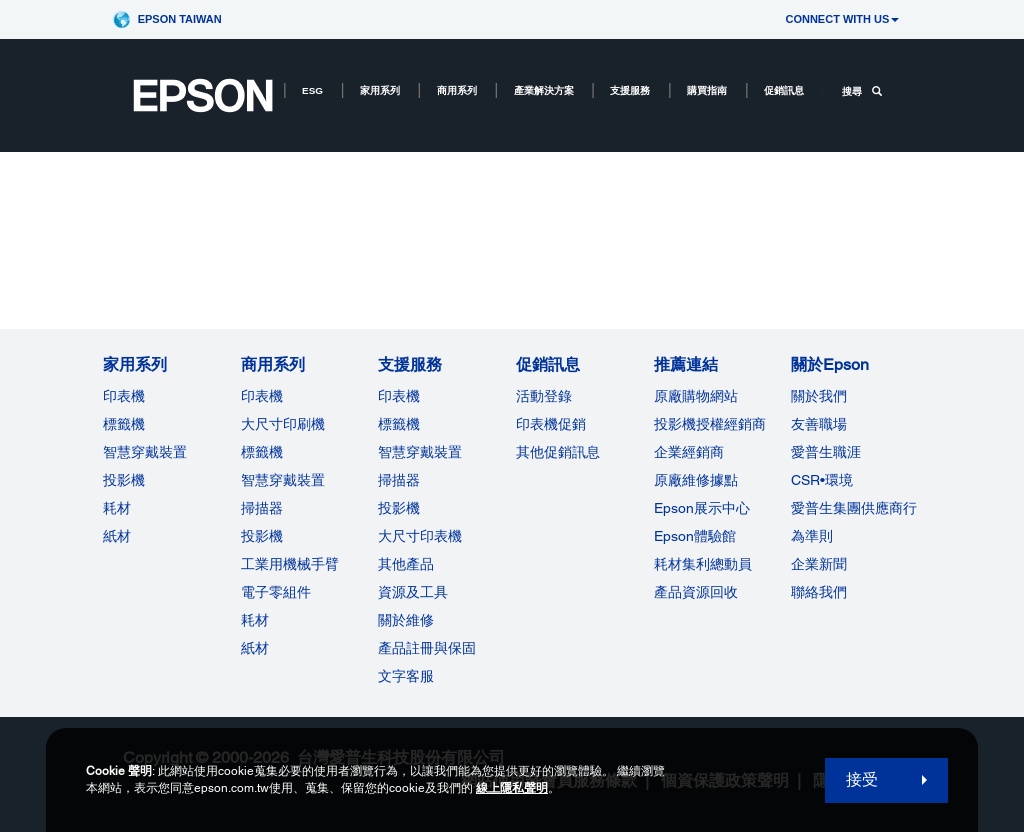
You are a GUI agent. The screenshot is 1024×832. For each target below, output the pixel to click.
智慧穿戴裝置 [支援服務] (420, 452)
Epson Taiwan (180, 19)
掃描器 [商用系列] (262, 508)
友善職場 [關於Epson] (819, 424)
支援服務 (630, 90)
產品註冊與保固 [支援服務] (427, 648)
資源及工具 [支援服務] (413, 592)
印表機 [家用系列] (124, 396)
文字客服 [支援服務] (406, 676)
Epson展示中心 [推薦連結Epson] (702, 508)
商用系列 (457, 90)
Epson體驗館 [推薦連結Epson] (695, 536)
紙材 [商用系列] (255, 648)
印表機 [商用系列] (262, 396)
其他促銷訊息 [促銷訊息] (558, 452)
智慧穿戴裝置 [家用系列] (145, 452)
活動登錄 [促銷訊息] (544, 396)
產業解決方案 (544, 90)
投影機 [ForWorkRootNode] (262, 536)
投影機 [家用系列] (124, 480)
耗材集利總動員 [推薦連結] (703, 564)
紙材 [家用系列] (117, 536)
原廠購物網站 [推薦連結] (696, 396)
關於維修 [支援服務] (406, 620)
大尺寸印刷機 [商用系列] (283, 424)
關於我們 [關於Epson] (819, 396)
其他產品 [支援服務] (406, 564)
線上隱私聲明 (512, 788)
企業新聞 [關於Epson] (819, 564)
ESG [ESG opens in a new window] (312, 90)
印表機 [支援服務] (399, 396)
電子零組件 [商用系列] (276, 592)
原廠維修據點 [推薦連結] (696, 480)
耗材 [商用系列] (255, 620)
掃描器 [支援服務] (399, 480)
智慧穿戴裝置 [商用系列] (283, 480)
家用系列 (380, 90)
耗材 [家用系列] (117, 508)
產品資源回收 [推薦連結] (696, 592)
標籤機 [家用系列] (124, 424)
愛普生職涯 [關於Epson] (826, 452)
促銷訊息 (784, 90)
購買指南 (707, 90)
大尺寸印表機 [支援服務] (420, 536)
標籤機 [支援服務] (399, 424)
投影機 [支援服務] (399, 508)
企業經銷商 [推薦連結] (689, 452)
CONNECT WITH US (842, 19)
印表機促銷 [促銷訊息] (551, 424)
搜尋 (862, 91)
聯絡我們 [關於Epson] (819, 592)
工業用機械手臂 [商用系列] (290, 564)
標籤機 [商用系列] (262, 452)
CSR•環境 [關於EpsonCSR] (822, 480)
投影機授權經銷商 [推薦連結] (710, 424)
